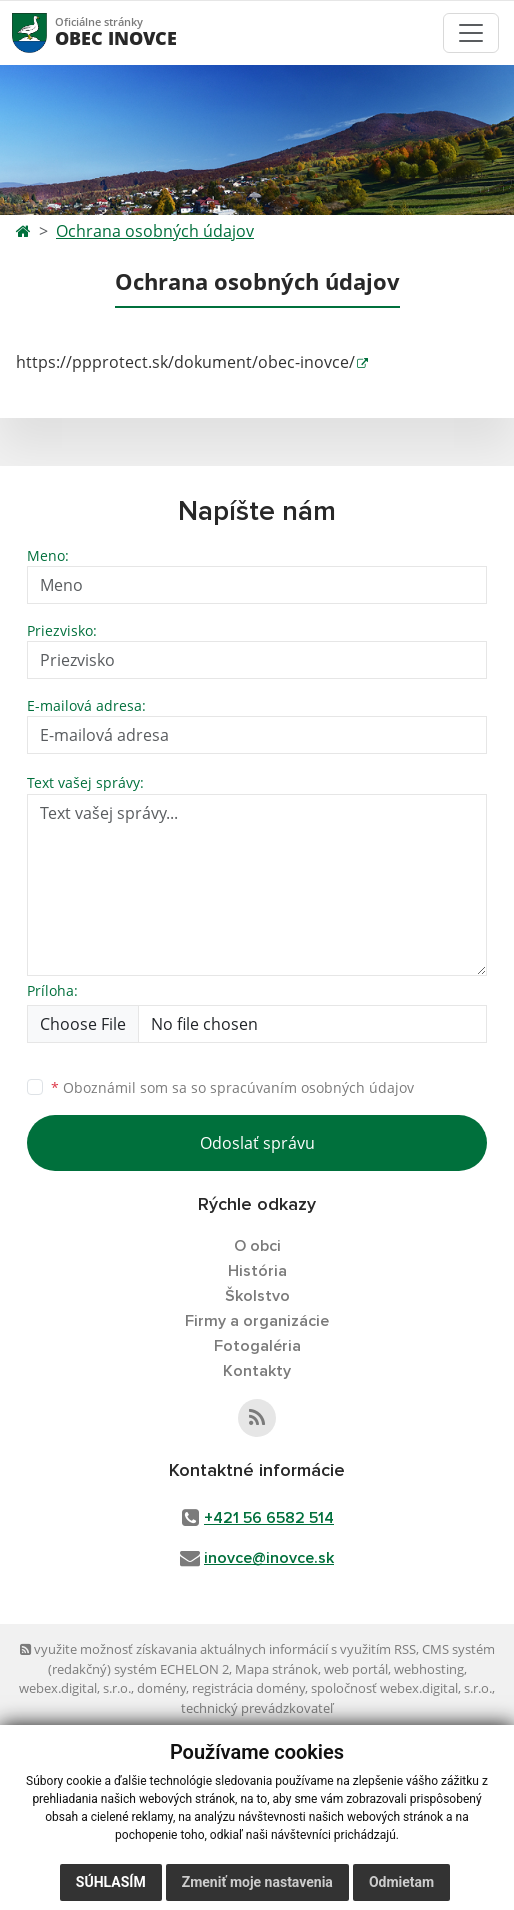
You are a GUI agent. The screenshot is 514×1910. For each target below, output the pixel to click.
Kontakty (257, 1371)
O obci (257, 1246)
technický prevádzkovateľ (257, 1708)
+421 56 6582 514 (269, 1518)
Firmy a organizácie (257, 1321)
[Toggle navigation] (471, 33)
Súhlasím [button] (111, 1882)
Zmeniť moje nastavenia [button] (257, 1882)
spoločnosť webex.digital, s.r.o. (401, 1688)
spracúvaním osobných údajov (312, 1087)
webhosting (429, 1669)
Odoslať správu (257, 1143)
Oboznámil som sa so (232, 1087)
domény (161, 1688)
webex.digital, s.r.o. (75, 1688)
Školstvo (257, 1296)
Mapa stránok (276, 1669)
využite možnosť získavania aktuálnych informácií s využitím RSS (218, 1649)
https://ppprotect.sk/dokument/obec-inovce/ (185, 362)
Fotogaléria (257, 1346)
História (257, 1271)
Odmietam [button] (401, 1882)
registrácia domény (248, 1688)
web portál (356, 1669)
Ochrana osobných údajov (155, 231)
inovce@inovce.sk (269, 1558)
